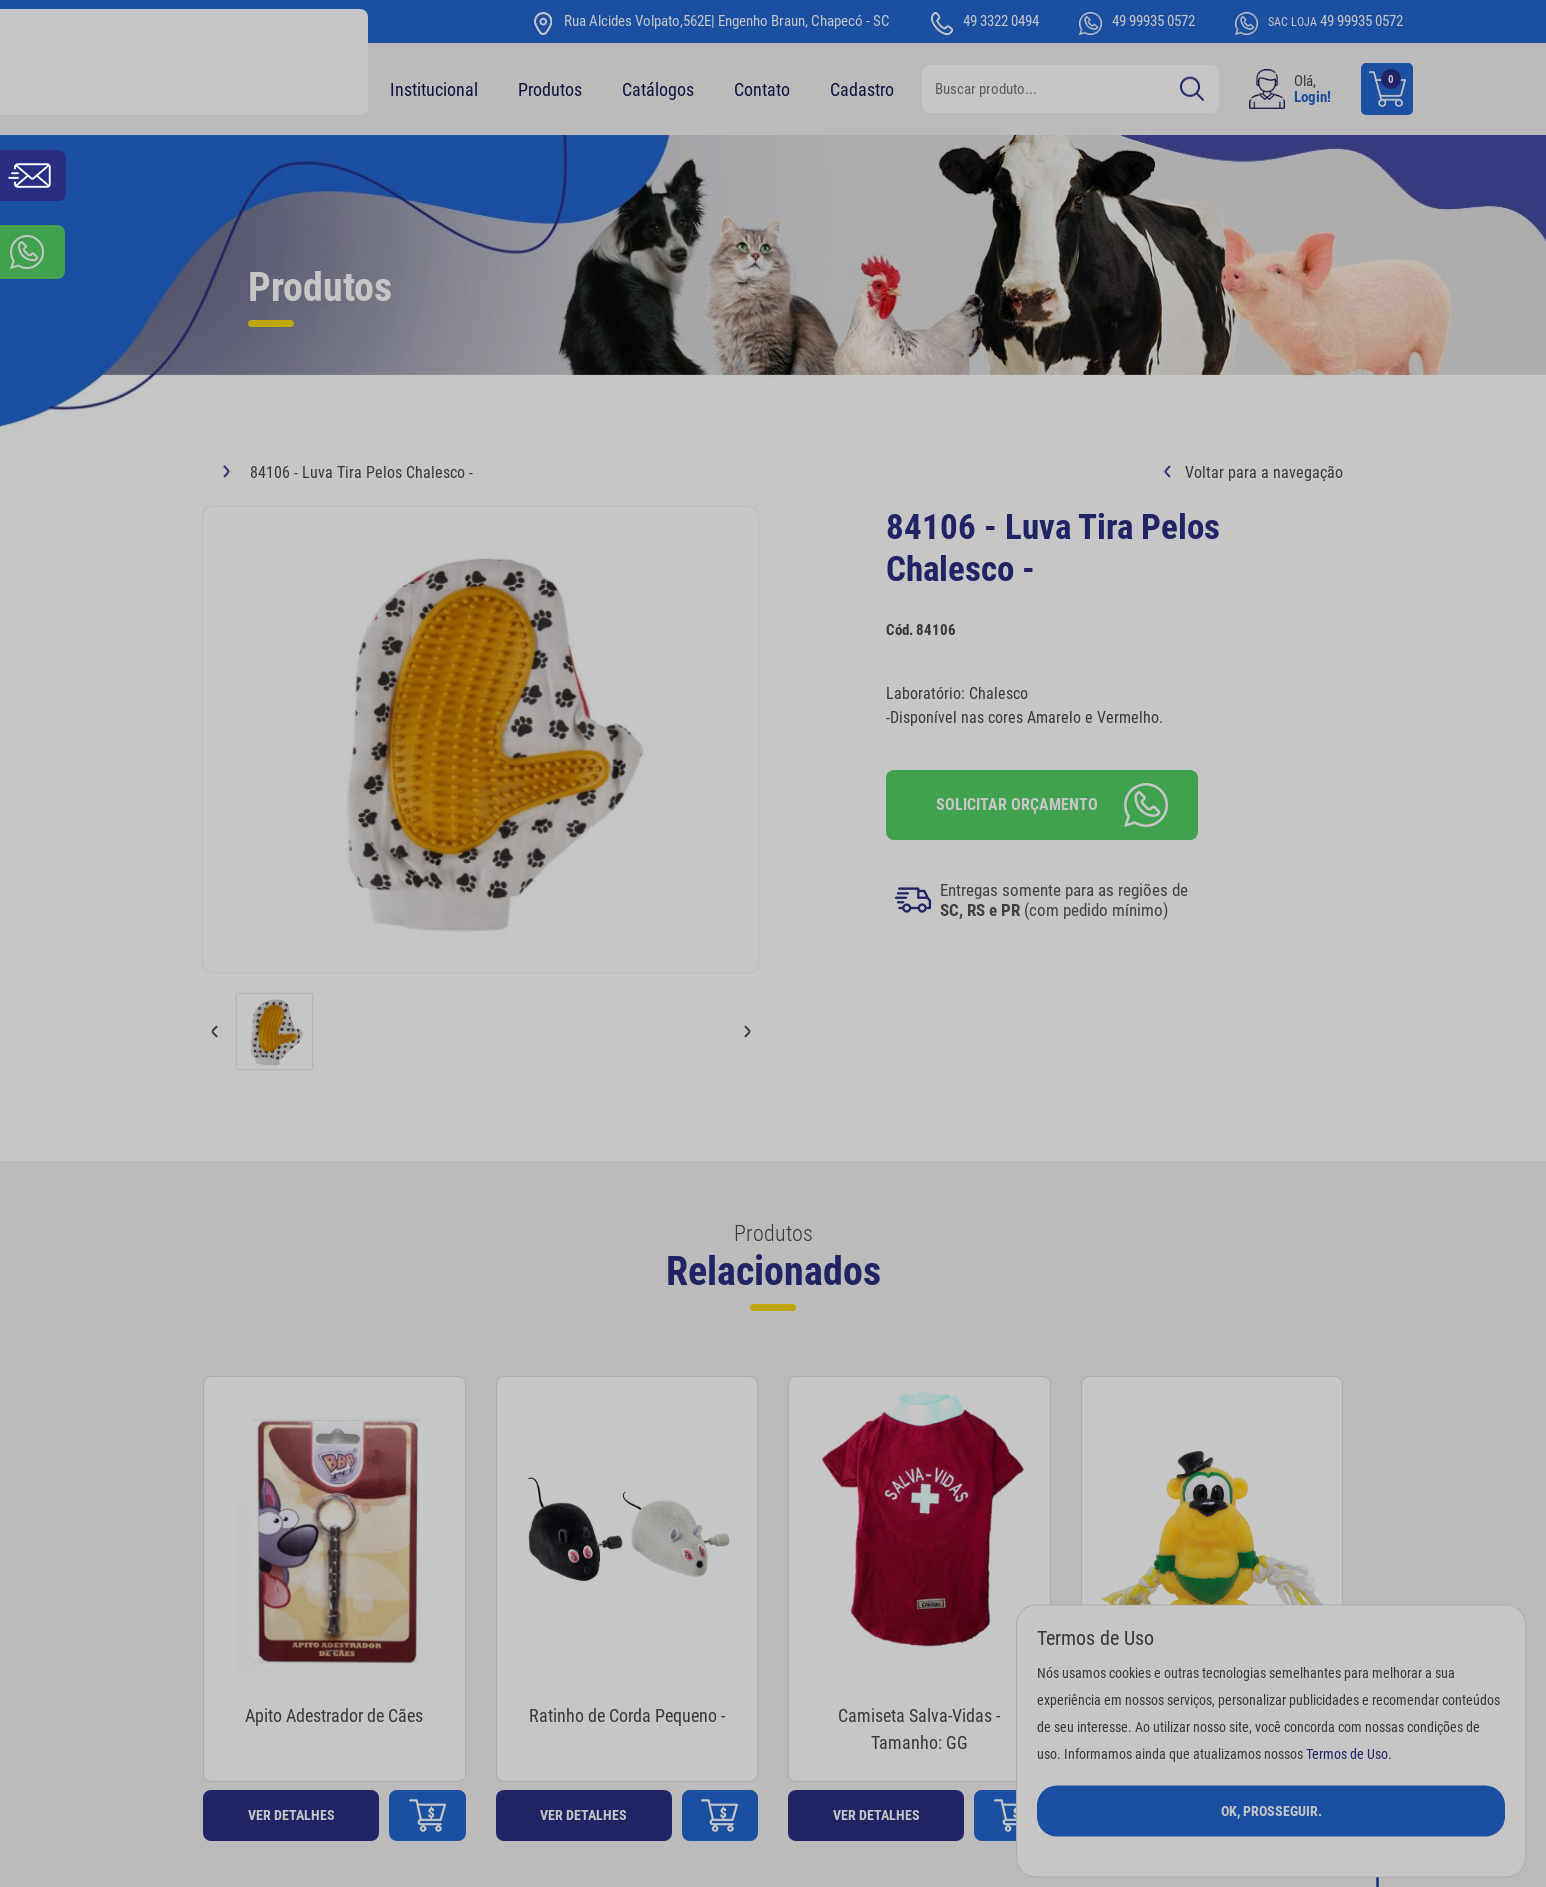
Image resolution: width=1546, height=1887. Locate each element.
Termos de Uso (1347, 1753)
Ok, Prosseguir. (1271, 1810)
